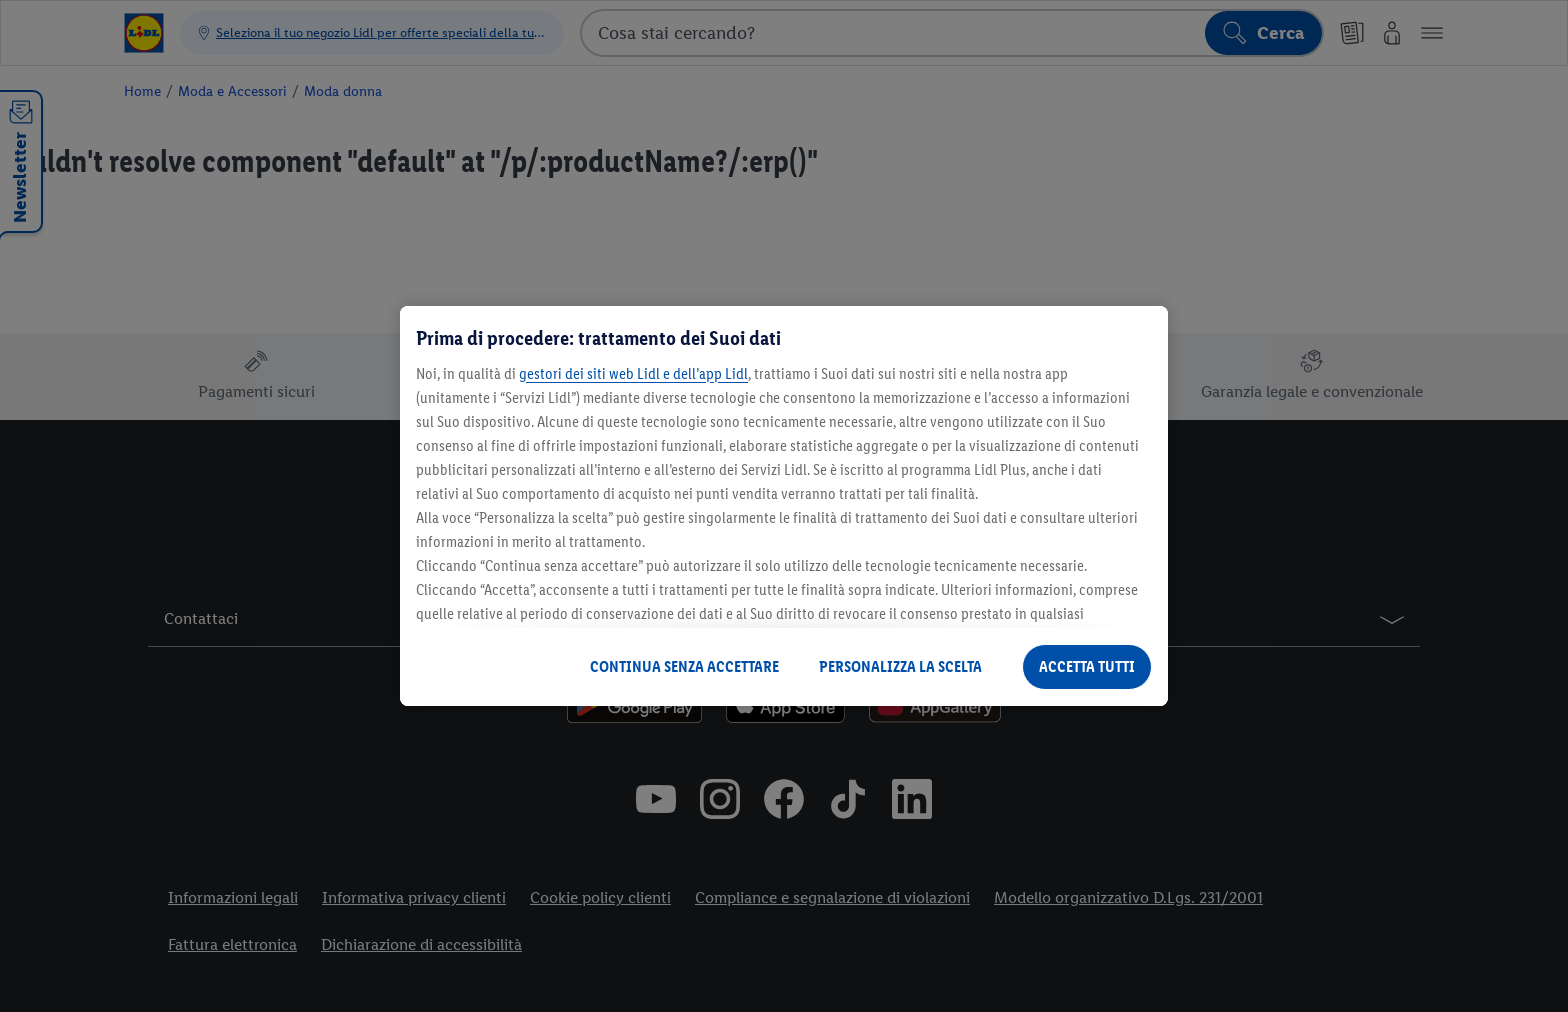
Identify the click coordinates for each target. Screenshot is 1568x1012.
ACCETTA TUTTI (1087, 666)
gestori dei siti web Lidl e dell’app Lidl (633, 373)
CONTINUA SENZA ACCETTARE (684, 666)
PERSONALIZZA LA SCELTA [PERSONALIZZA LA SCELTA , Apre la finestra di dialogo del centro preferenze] (900, 666)
